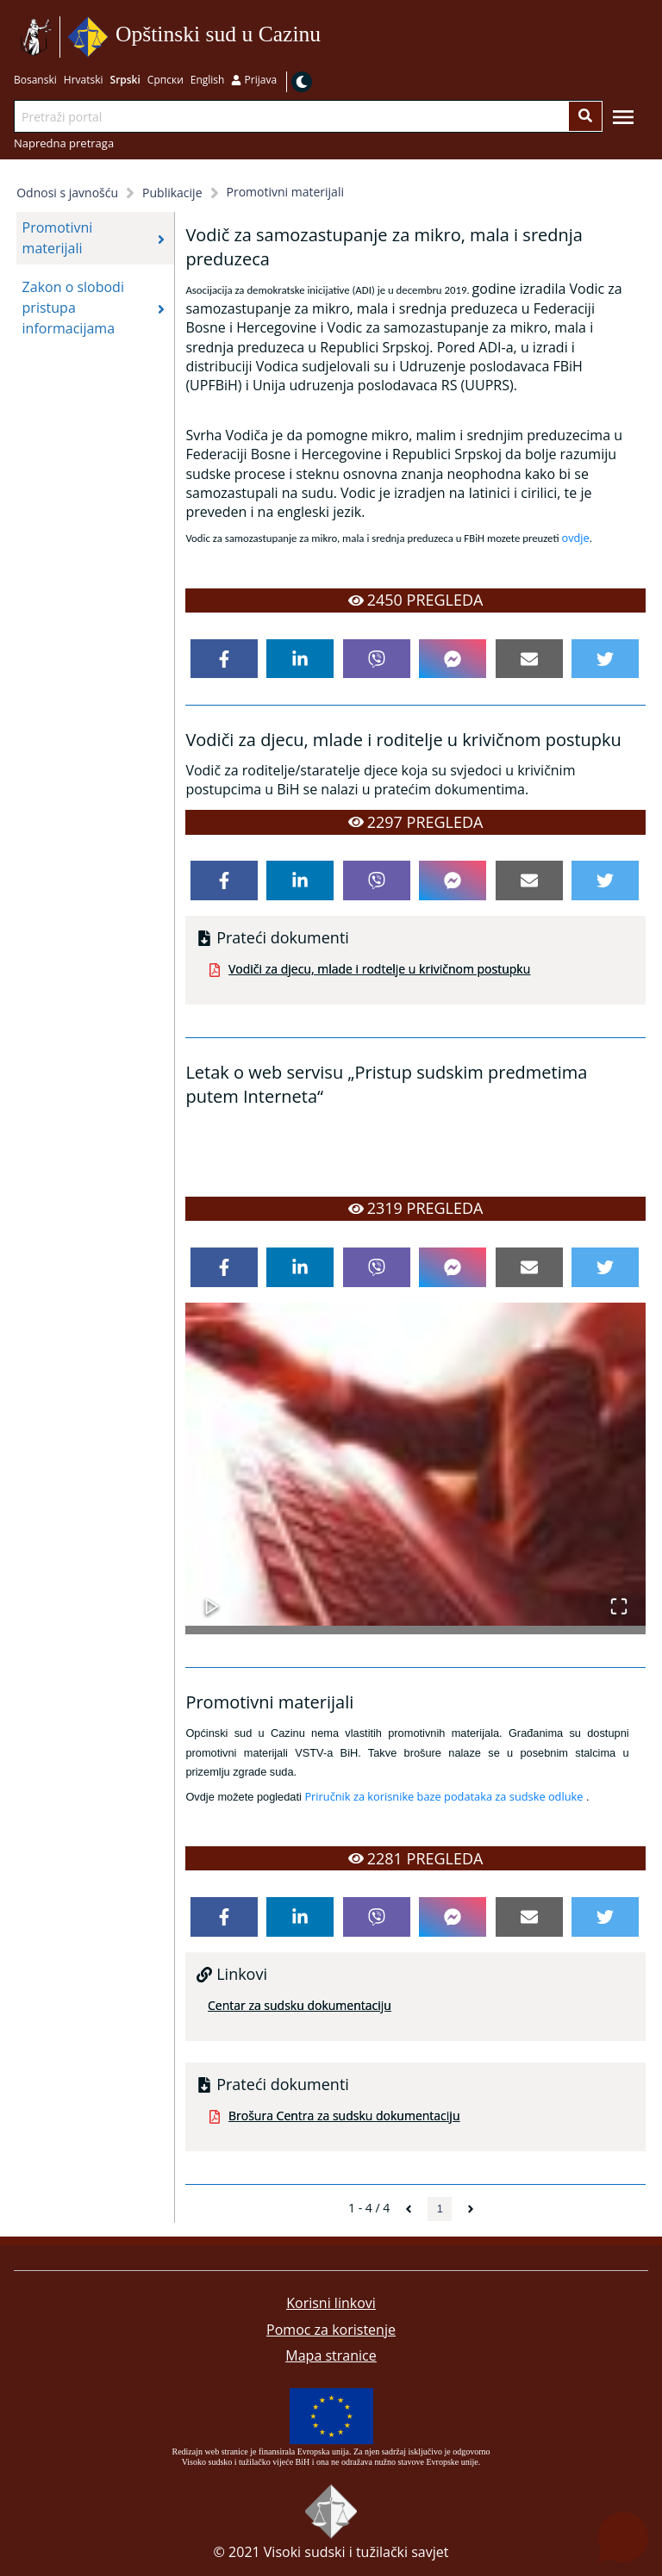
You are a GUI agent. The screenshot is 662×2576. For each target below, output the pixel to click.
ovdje (575, 537)
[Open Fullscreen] (619, 1598)
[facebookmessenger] (452, 659)
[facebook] (224, 659)
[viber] (376, 659)
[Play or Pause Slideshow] (212, 1598)
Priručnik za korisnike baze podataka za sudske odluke (443, 1796)
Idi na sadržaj (327, 37)
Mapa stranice (330, 2355)
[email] (529, 659)
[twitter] (605, 659)
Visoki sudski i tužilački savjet (356, 2551)
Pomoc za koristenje (331, 2329)
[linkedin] (300, 659)
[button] (415, 1464)
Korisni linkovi (331, 2302)
